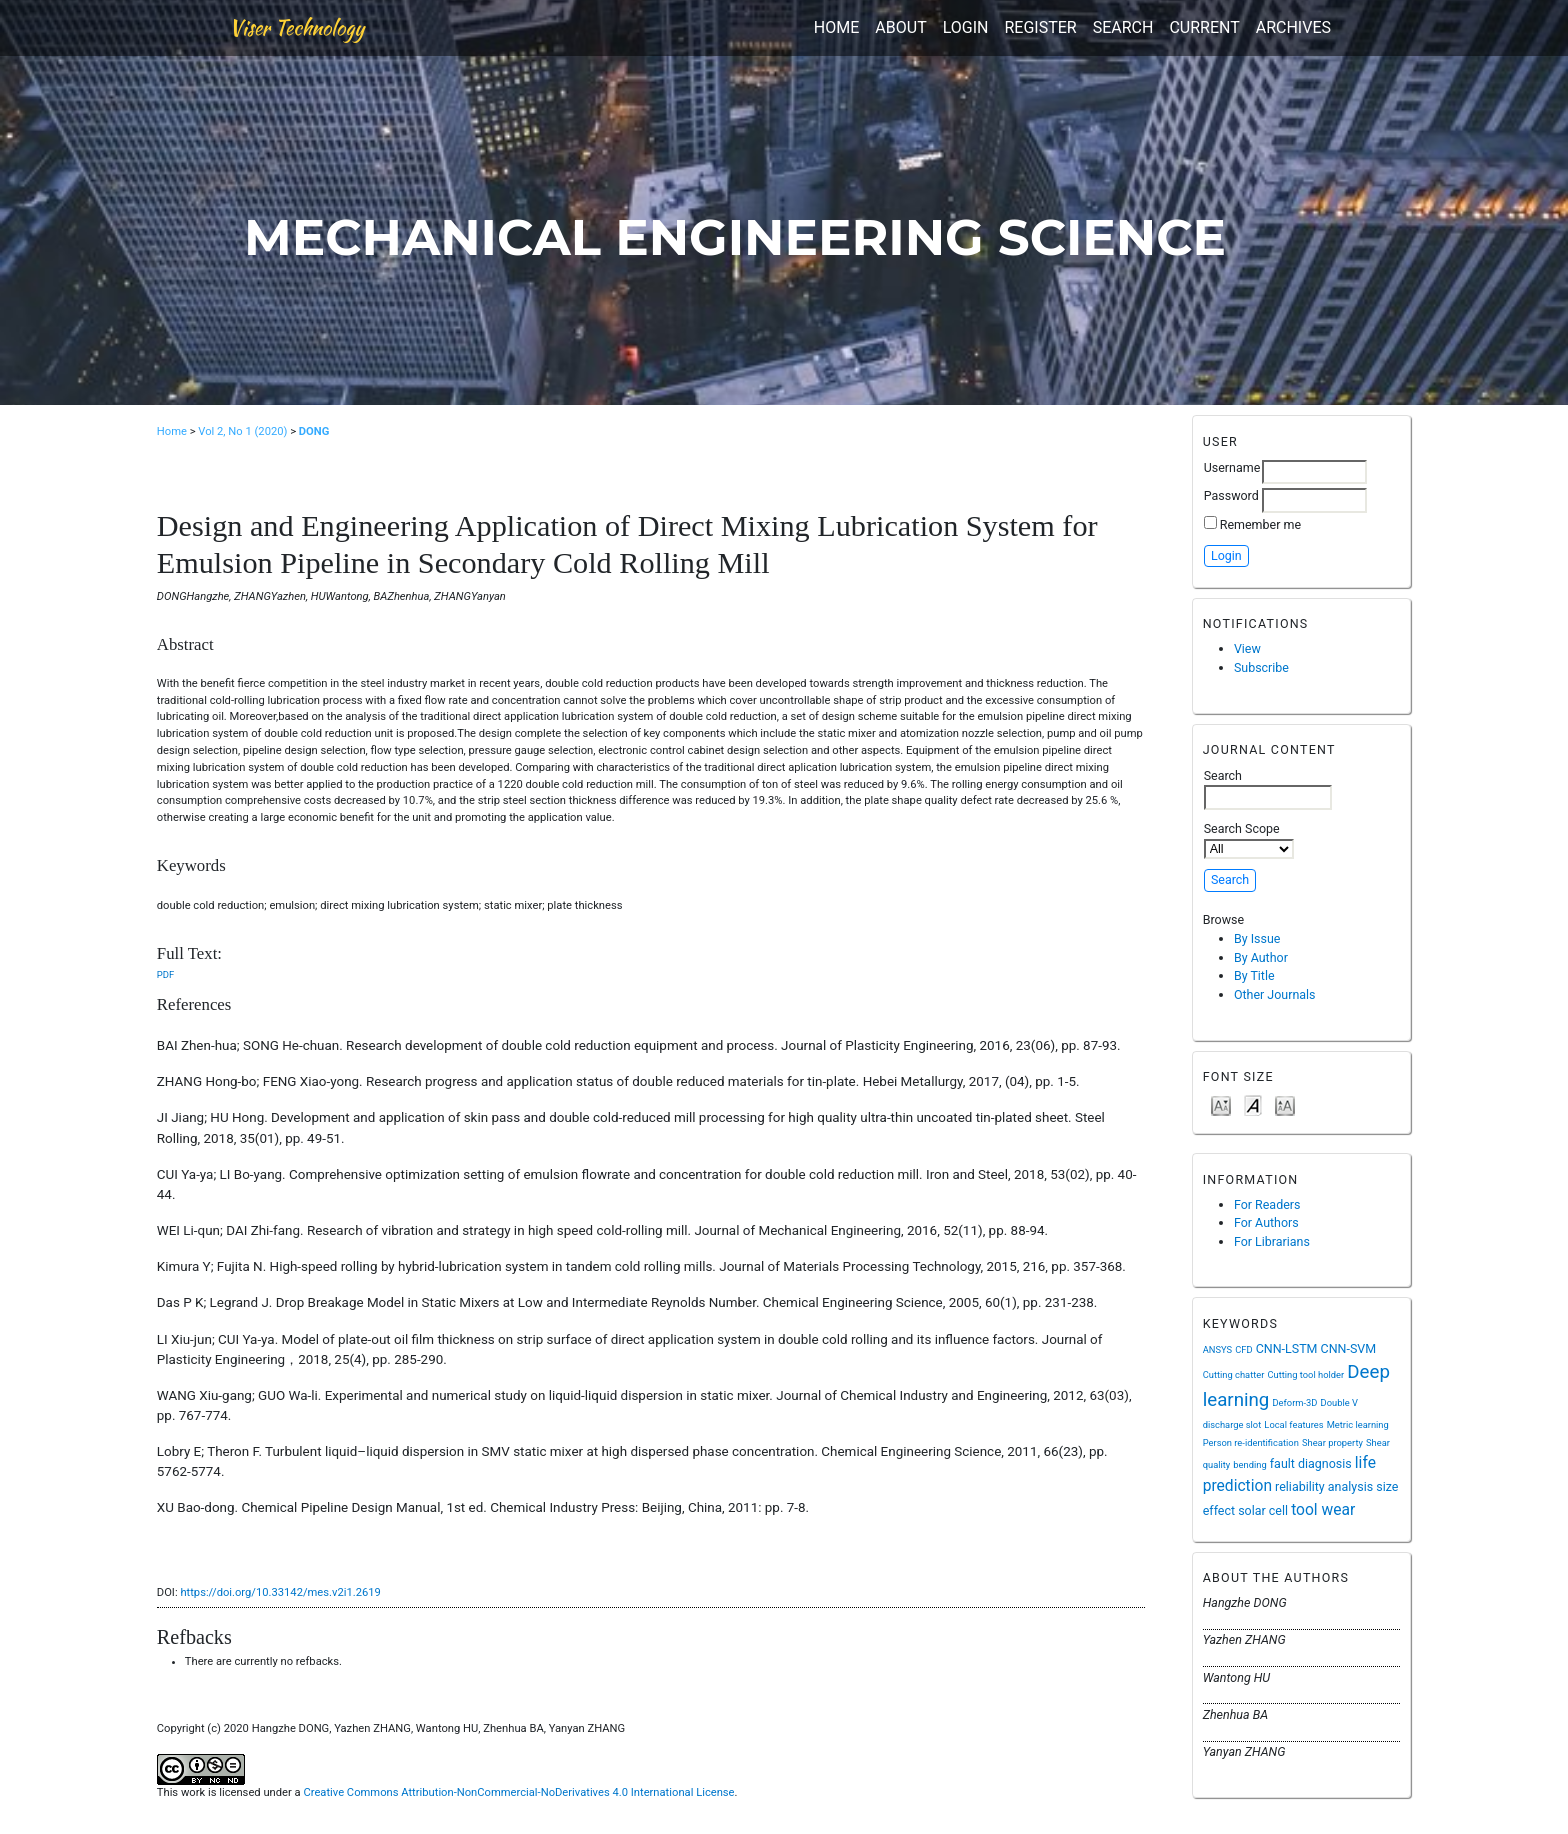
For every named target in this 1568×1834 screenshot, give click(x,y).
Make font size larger (1285, 1104)
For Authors (1266, 1222)
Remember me (1260, 524)
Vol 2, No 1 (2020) (242, 431)
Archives (1293, 27)
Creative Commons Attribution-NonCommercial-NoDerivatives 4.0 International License (518, 1792)
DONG (314, 431)
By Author (1261, 957)
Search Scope (1249, 840)
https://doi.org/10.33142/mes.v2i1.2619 (280, 1592)
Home (836, 27)
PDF (165, 974)
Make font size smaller (1221, 1104)
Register (1040, 27)
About (900, 27)
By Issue (1257, 938)
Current (1204, 27)
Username (1232, 467)
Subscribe (1261, 667)
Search (1123, 27)
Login (966, 27)
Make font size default (1253, 1104)
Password (1231, 495)
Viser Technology (296, 27)
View (1247, 648)
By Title (1254, 975)
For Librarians (1272, 1241)
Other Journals (1275, 994)
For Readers (1267, 1204)
